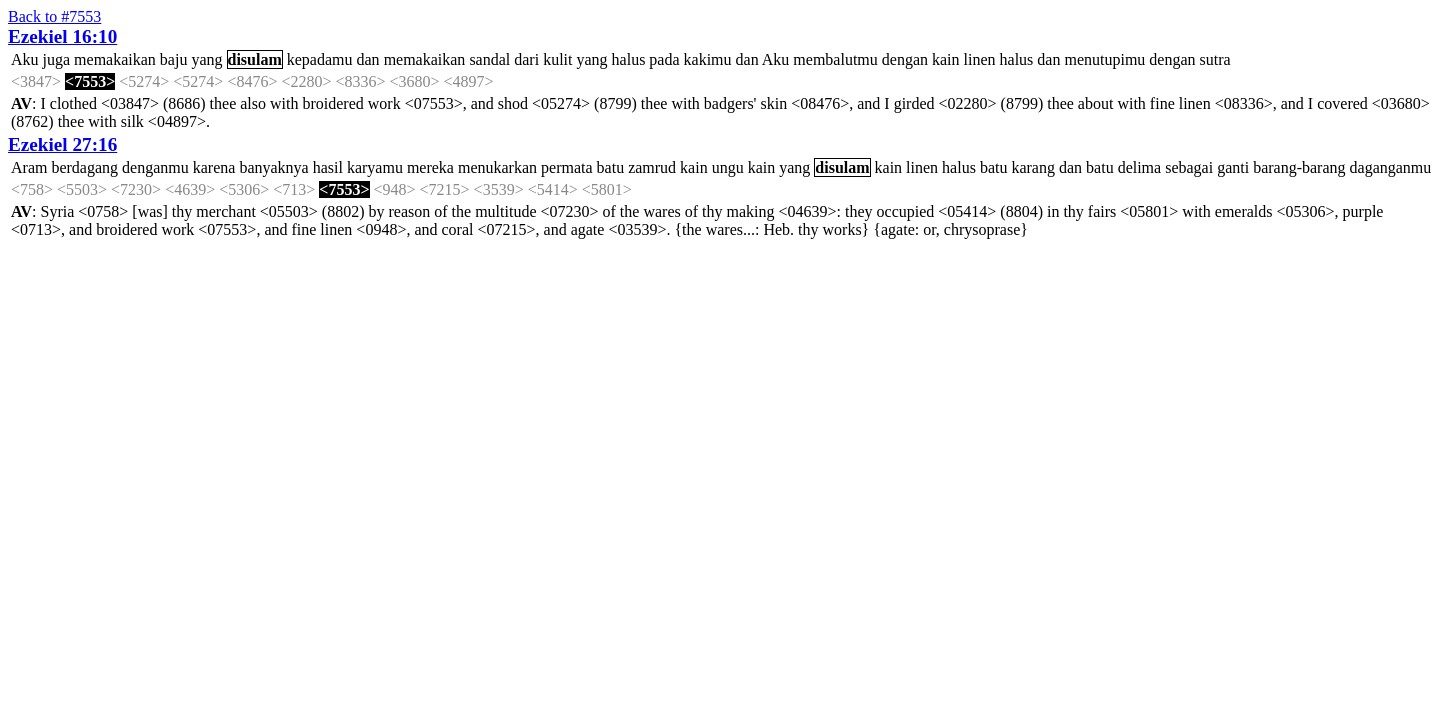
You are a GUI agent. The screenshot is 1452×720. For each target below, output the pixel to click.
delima (1140, 167)
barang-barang (1299, 167)
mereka (430, 167)
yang (206, 59)
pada (664, 59)
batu (611, 167)
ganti (1233, 167)
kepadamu (320, 59)
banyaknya (273, 167)
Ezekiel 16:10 (62, 36)
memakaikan (115, 59)
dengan (905, 59)
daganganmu (1391, 167)
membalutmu (835, 59)
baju (174, 59)
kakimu (708, 59)
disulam (255, 59)
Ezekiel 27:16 (62, 144)
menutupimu (1104, 59)
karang (1033, 167)
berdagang (84, 167)
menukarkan (497, 167)
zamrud (652, 167)
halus (629, 59)
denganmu (155, 167)
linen (980, 59)
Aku (25, 59)
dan (368, 59)
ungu (728, 167)
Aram (29, 167)
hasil (328, 167)
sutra (1215, 59)
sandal (489, 59)
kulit (557, 59)
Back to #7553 (54, 16)
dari (526, 59)
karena (214, 167)
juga (57, 59)
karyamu (375, 167)
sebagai (1189, 167)
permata (567, 167)
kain (946, 59)
